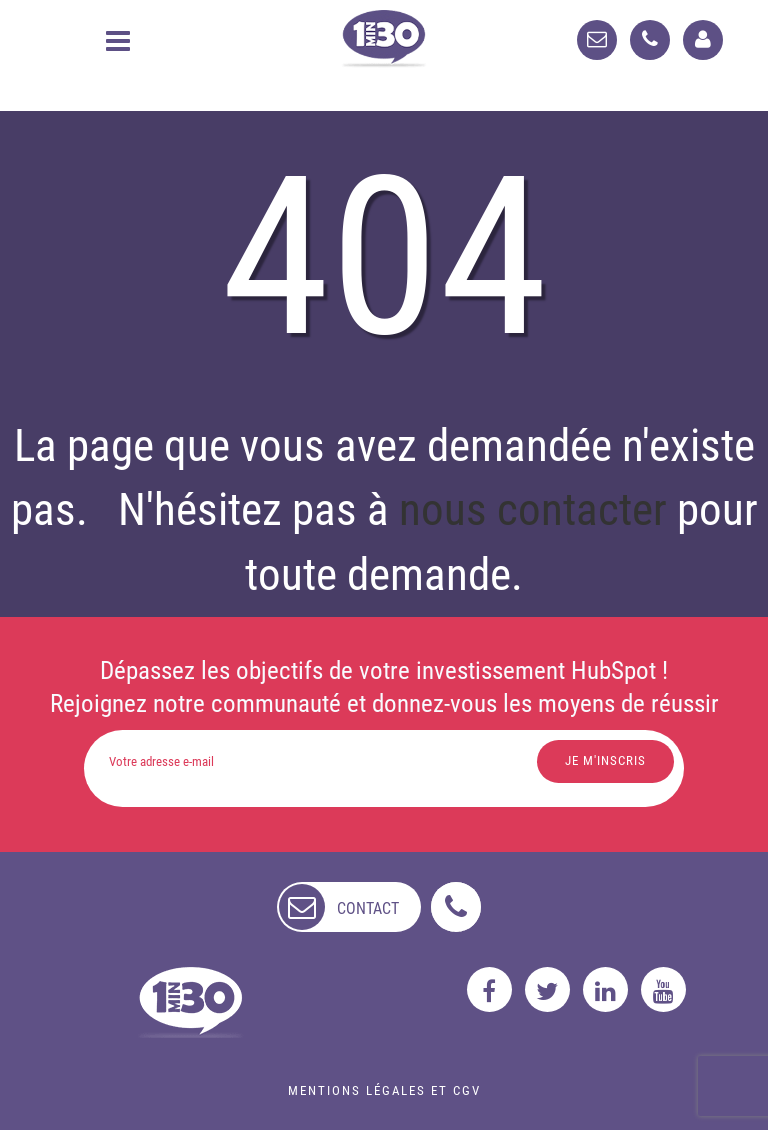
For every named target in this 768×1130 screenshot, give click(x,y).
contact (368, 908)
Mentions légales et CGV (384, 1090)
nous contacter (533, 509)
